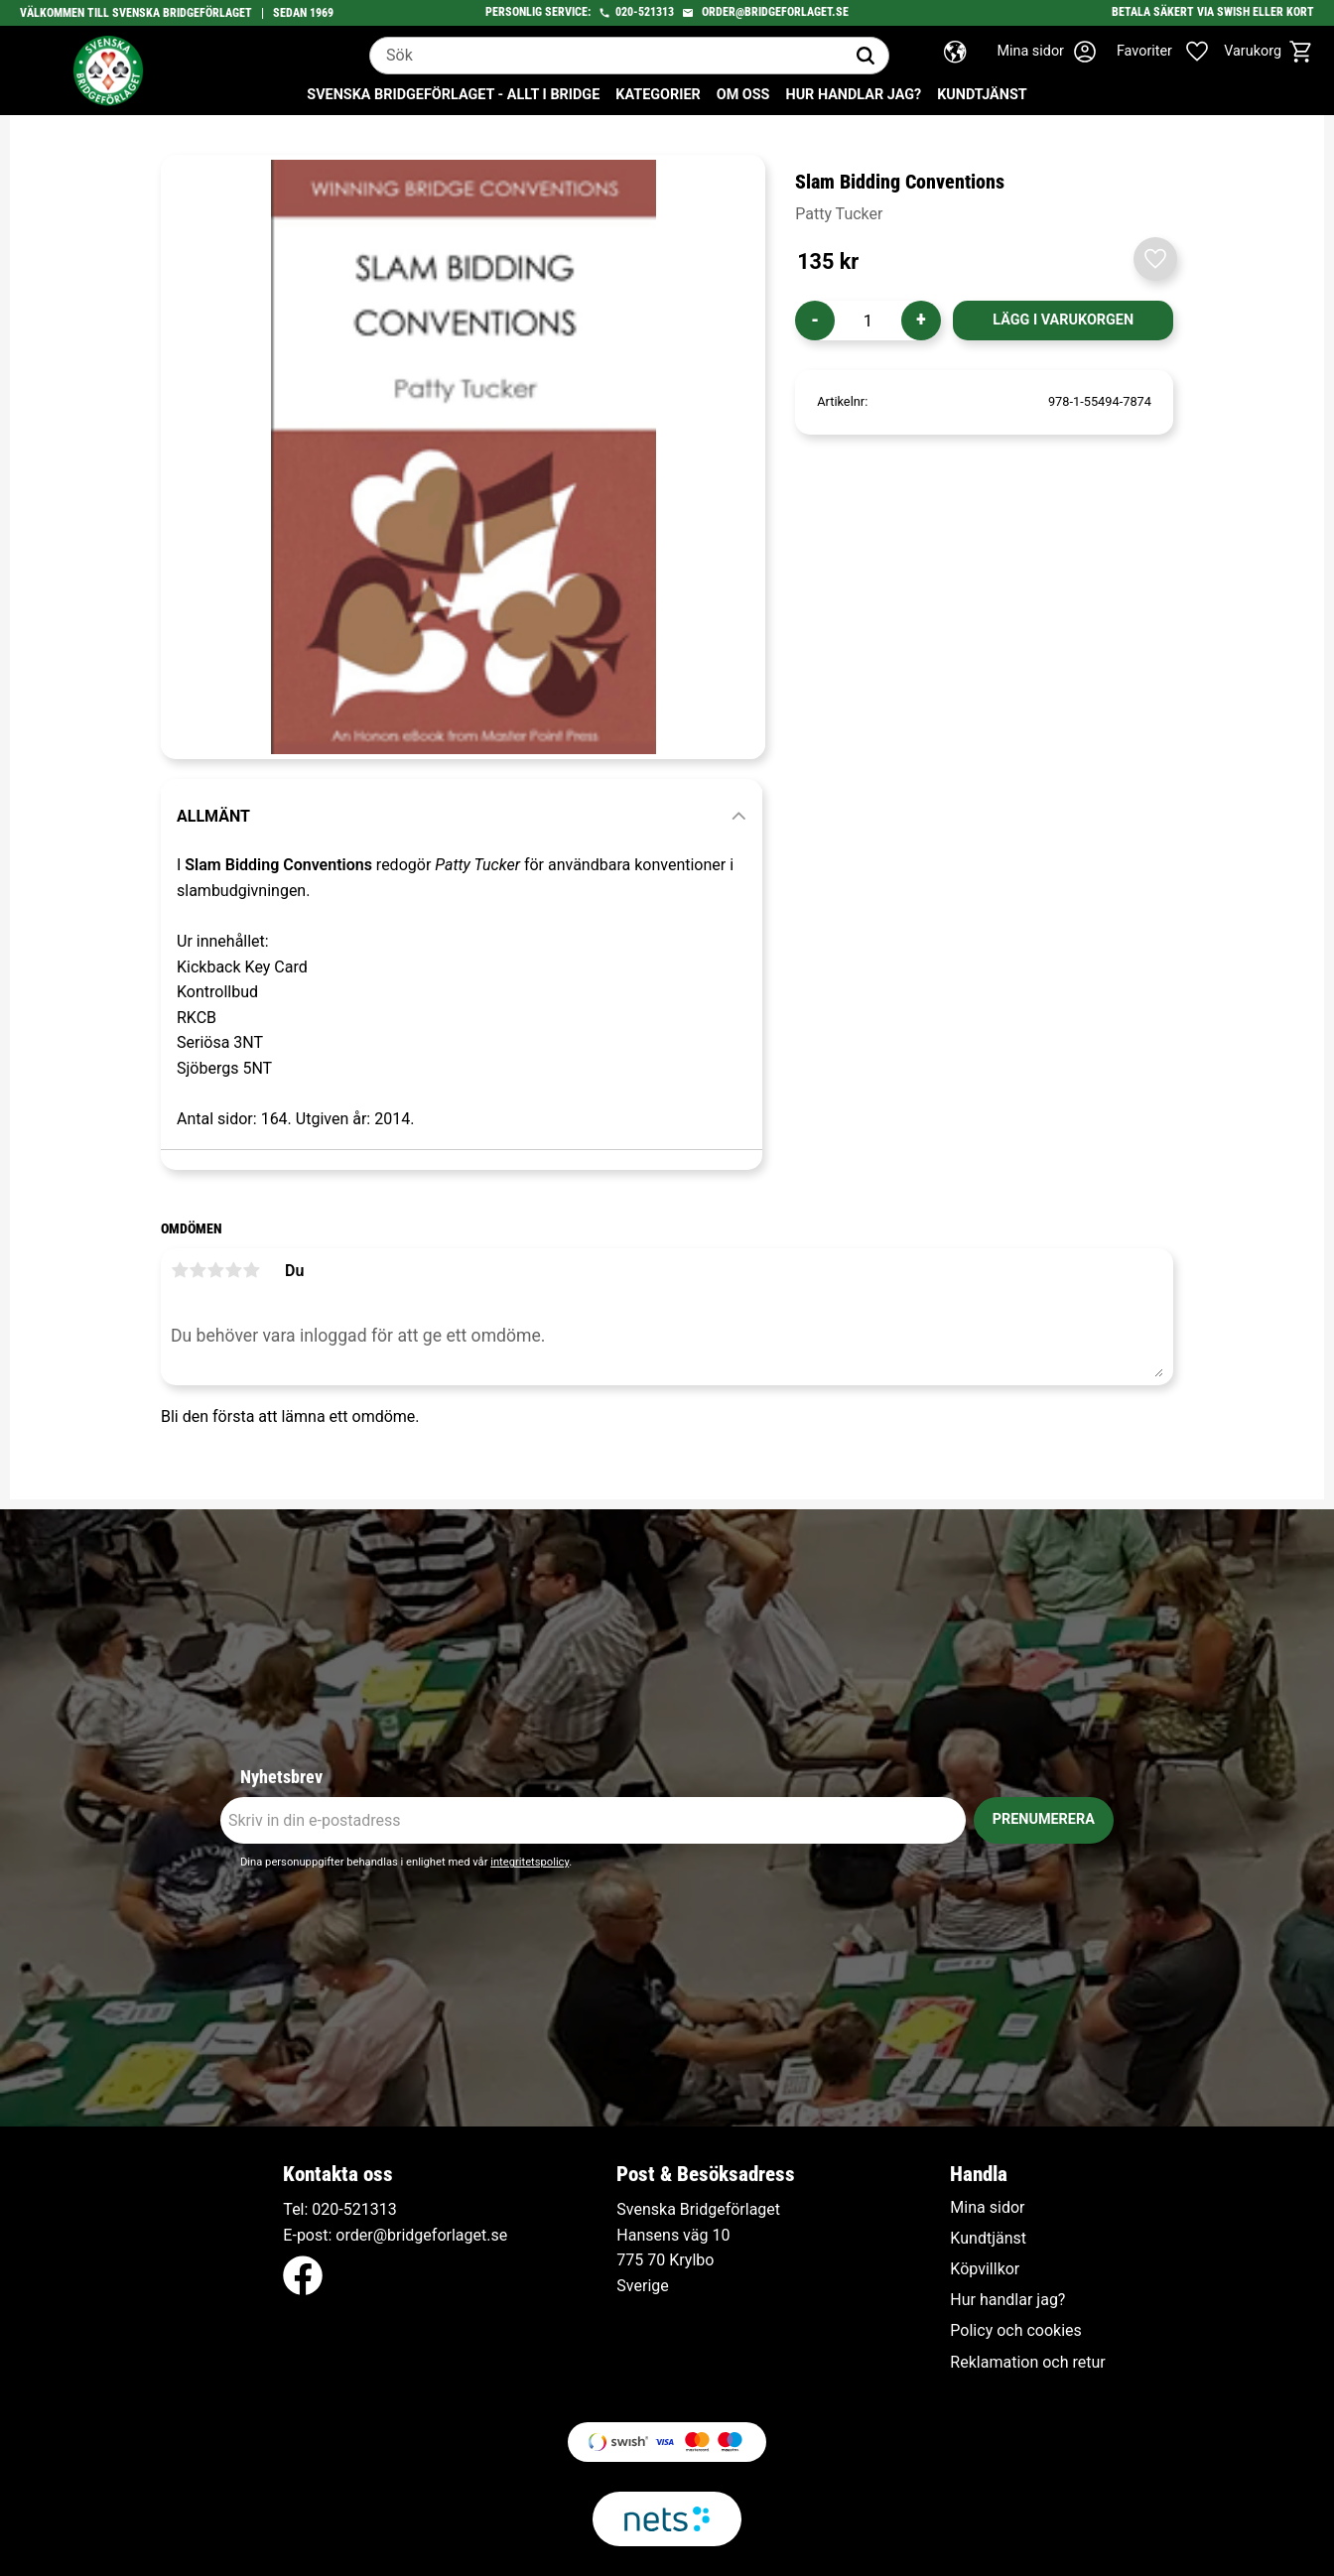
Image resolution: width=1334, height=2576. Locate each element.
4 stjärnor (233, 1270)
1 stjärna (180, 1270)
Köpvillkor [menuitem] (984, 2269)
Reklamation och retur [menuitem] (1027, 2363)
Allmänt (213, 816)
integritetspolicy (529, 1862)
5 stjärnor (251, 1270)
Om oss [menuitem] (743, 94)
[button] (1173, 51)
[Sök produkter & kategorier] (606, 55)
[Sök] (865, 55)
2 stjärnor (197, 1270)
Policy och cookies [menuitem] (1015, 2331)
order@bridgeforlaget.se (775, 12)
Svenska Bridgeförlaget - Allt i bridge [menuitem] (453, 94)
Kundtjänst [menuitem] (982, 94)
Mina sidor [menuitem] (987, 2208)
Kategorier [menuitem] (657, 94)
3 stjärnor (215, 1270)
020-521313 (644, 12)
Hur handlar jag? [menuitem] (853, 94)
